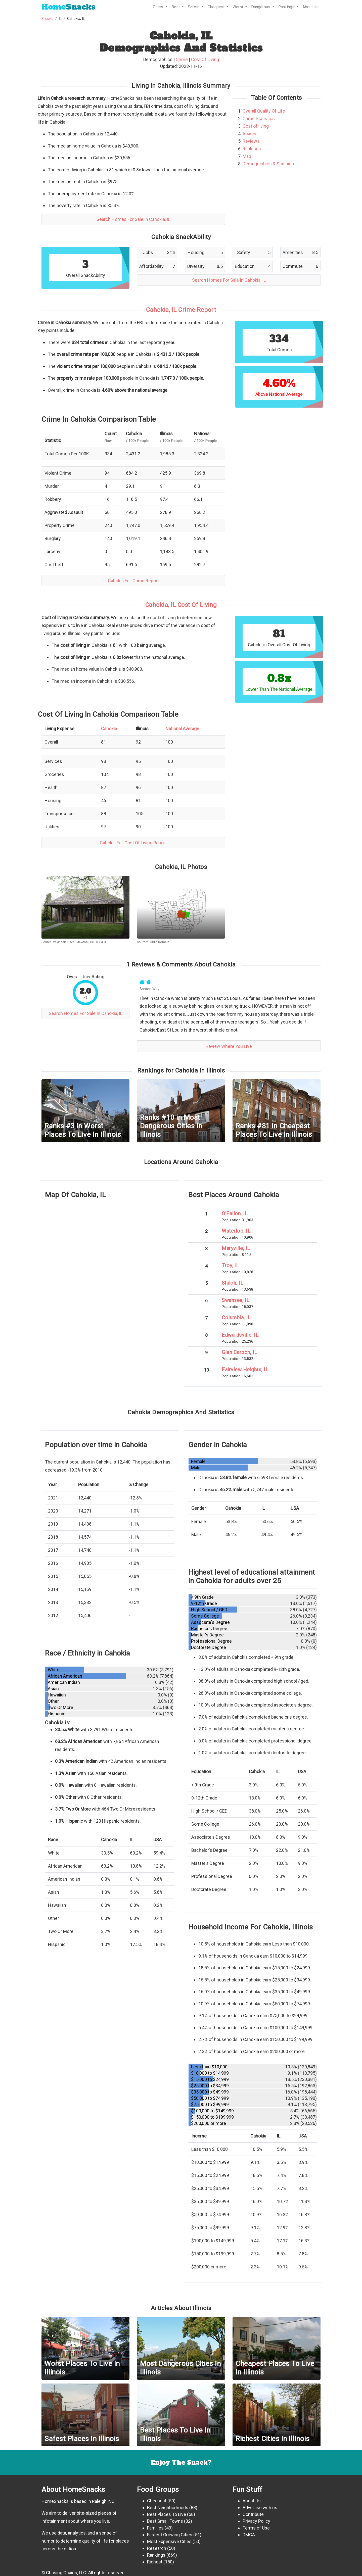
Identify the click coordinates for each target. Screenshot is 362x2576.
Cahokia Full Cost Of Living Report (133, 842)
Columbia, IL (236, 1318)
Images (250, 133)
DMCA (249, 2534)
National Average (182, 728)
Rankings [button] (286, 7)
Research (156, 2548)
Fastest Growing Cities (169, 2534)
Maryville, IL (236, 1248)
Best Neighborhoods (167, 2507)
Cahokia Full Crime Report (133, 580)
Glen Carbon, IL (239, 1352)
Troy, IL (230, 1265)
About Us (310, 7)
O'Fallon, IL (235, 1213)
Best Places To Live (166, 2514)
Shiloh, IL (232, 1283)
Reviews (251, 141)
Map (247, 156)
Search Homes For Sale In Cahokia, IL (133, 219)
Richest (154, 2561)
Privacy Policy (256, 2521)
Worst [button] (238, 7)
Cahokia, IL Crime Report (181, 309)
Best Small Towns (165, 2521)
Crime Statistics (259, 118)
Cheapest (156, 2500)
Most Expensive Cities (169, 2541)
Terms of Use (256, 2528)
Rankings (252, 148)
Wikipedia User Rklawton (70, 942)
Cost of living (256, 126)
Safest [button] (194, 7)
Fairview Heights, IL (245, 1370)
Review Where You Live (229, 1046)
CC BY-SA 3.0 (99, 942)
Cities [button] (158, 7)
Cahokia (109, 728)
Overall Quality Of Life (264, 111)
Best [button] (176, 7)
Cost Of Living (205, 59)
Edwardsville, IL (240, 1335)
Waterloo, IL (236, 1231)
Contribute (253, 2514)
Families (155, 2528)
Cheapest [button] (216, 7)
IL (60, 19)
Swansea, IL (235, 1300)
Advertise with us (260, 2507)
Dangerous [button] (261, 7)
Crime (182, 59)
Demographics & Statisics (268, 163)
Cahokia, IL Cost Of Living (181, 604)
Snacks (68, 7)
